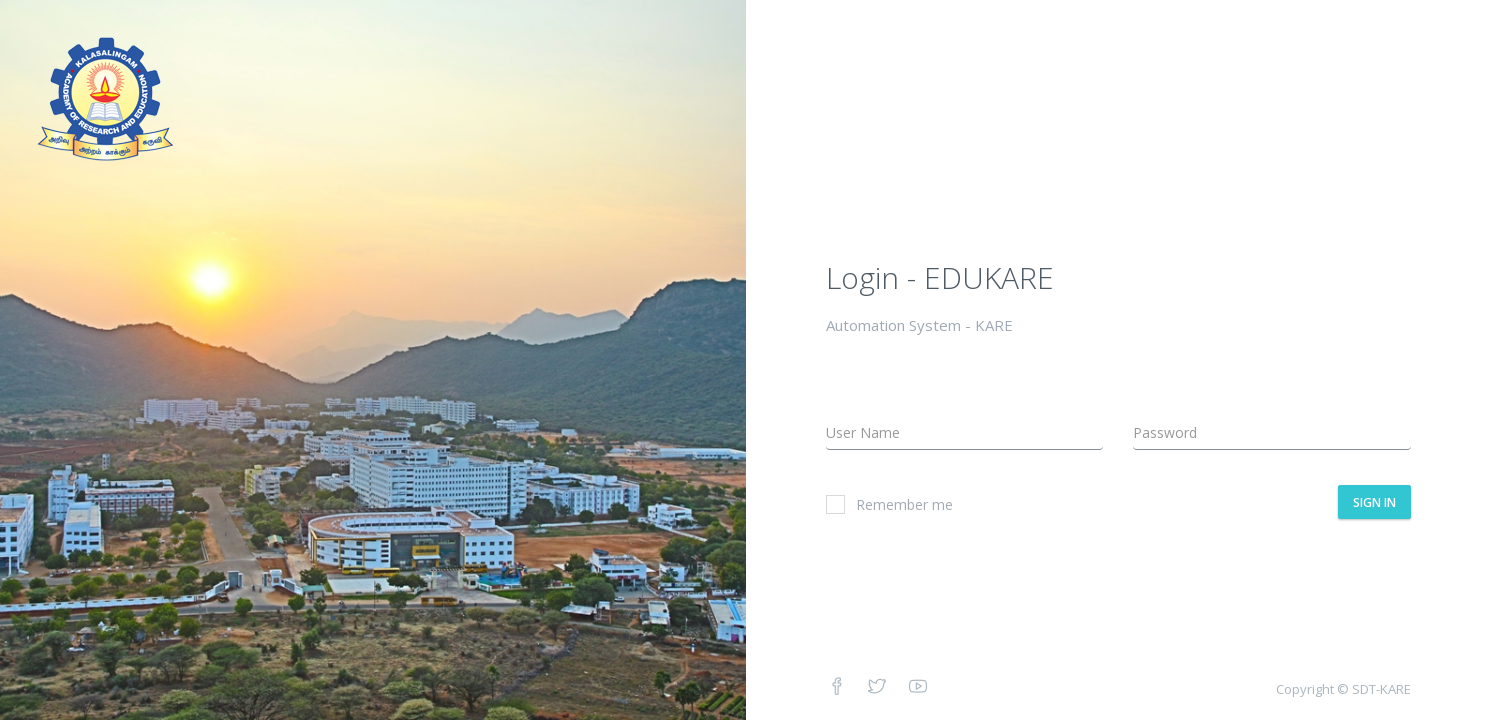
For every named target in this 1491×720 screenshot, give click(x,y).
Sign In (1374, 502)
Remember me (889, 504)
